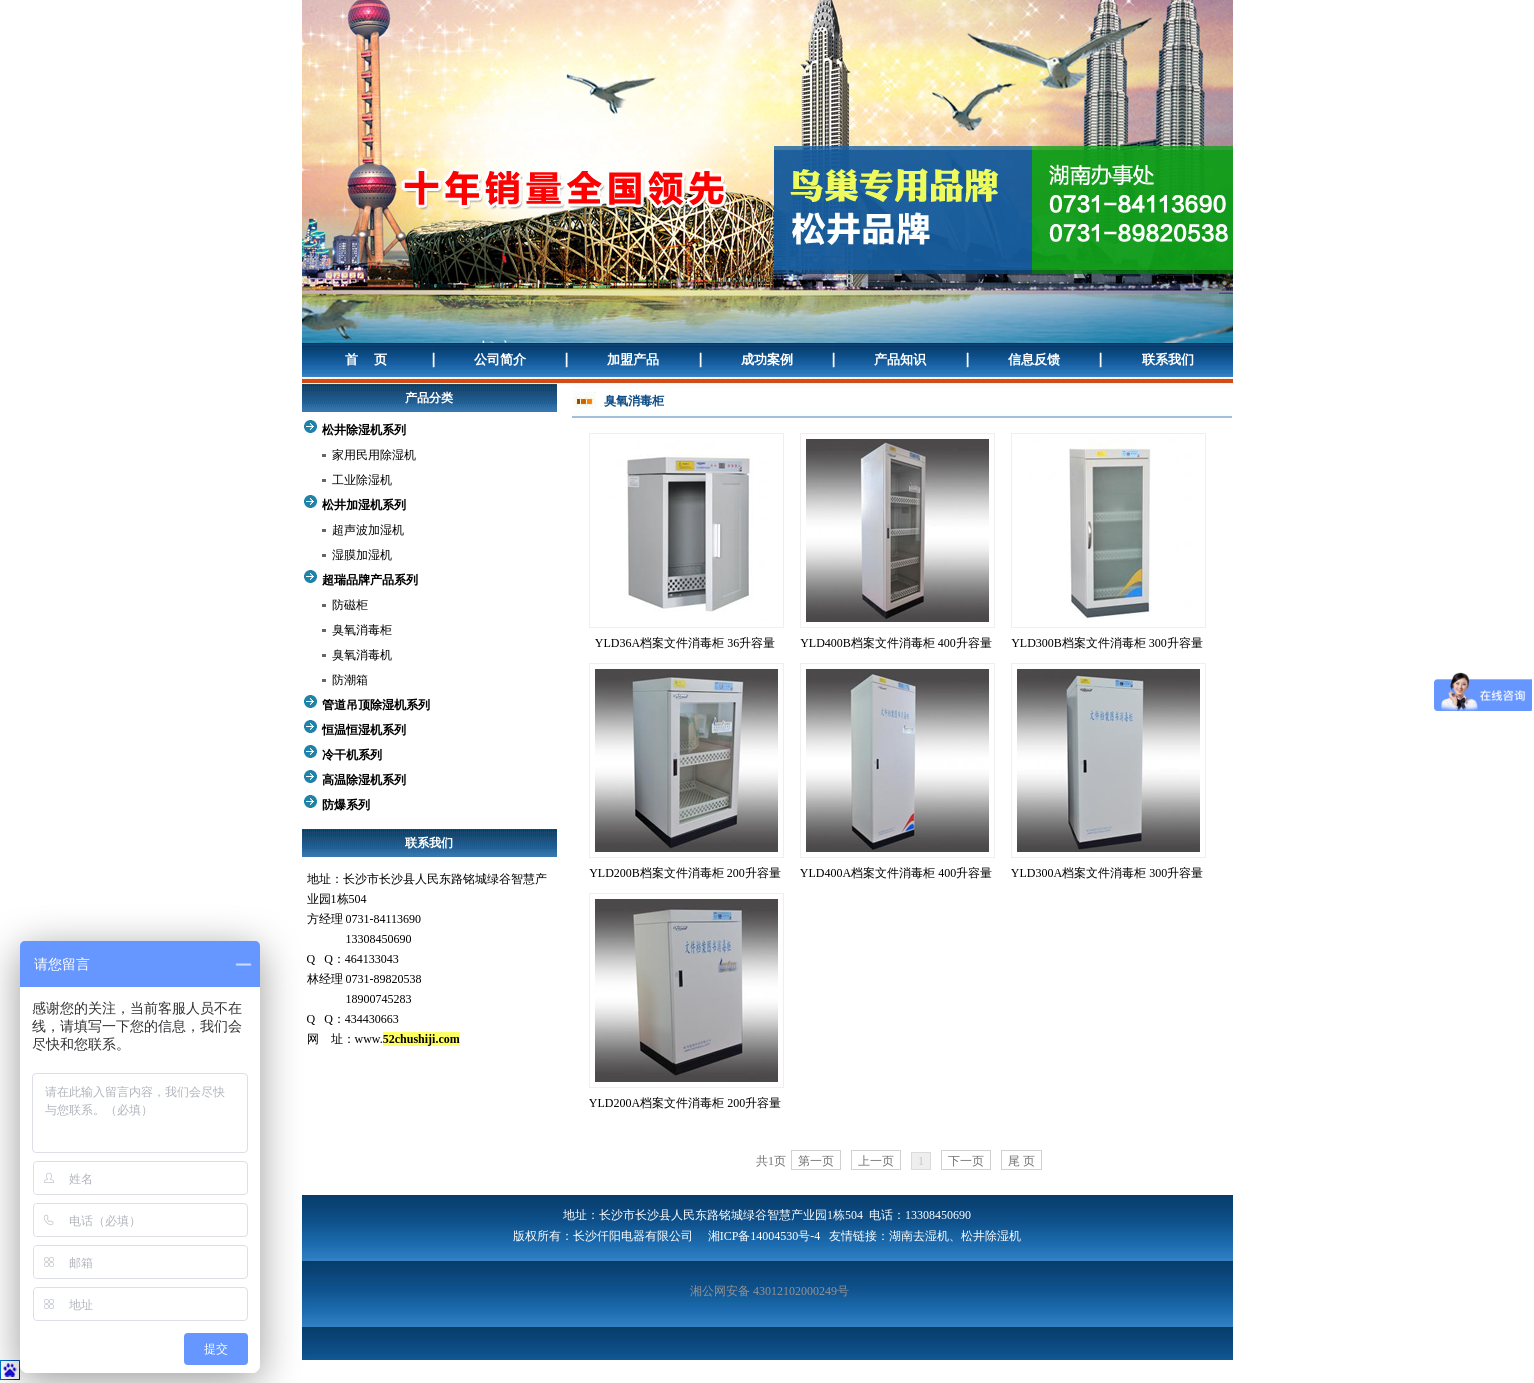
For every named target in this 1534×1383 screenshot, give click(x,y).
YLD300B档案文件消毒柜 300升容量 (1107, 643)
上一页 (876, 1161)
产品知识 (900, 359)
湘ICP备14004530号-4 (764, 1236)
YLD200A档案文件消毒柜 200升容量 (685, 1103)
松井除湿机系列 (364, 430)
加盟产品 (633, 359)
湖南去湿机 (919, 1236)
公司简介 (500, 359)
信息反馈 (1034, 359)
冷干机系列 (352, 755)
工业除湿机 (362, 480)
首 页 (366, 359)
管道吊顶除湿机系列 (376, 705)
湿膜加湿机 (362, 555)
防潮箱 (350, 680)
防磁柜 (350, 605)
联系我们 (1168, 359)
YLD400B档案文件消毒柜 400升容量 (896, 643)
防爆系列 (346, 805)
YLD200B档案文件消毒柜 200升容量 (685, 873)
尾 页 (1021, 1161)
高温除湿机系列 (364, 780)
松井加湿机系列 (364, 505)
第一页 (816, 1161)
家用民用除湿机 (374, 455)
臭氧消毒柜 (362, 630)
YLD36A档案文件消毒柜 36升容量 (685, 643)
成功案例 (767, 359)
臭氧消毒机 (362, 655)
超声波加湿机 (368, 530)
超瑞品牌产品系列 (370, 580)
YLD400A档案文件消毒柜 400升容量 (896, 873)
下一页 (966, 1161)
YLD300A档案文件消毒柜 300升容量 (1107, 873)
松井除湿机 (991, 1236)
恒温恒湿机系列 (364, 730)
